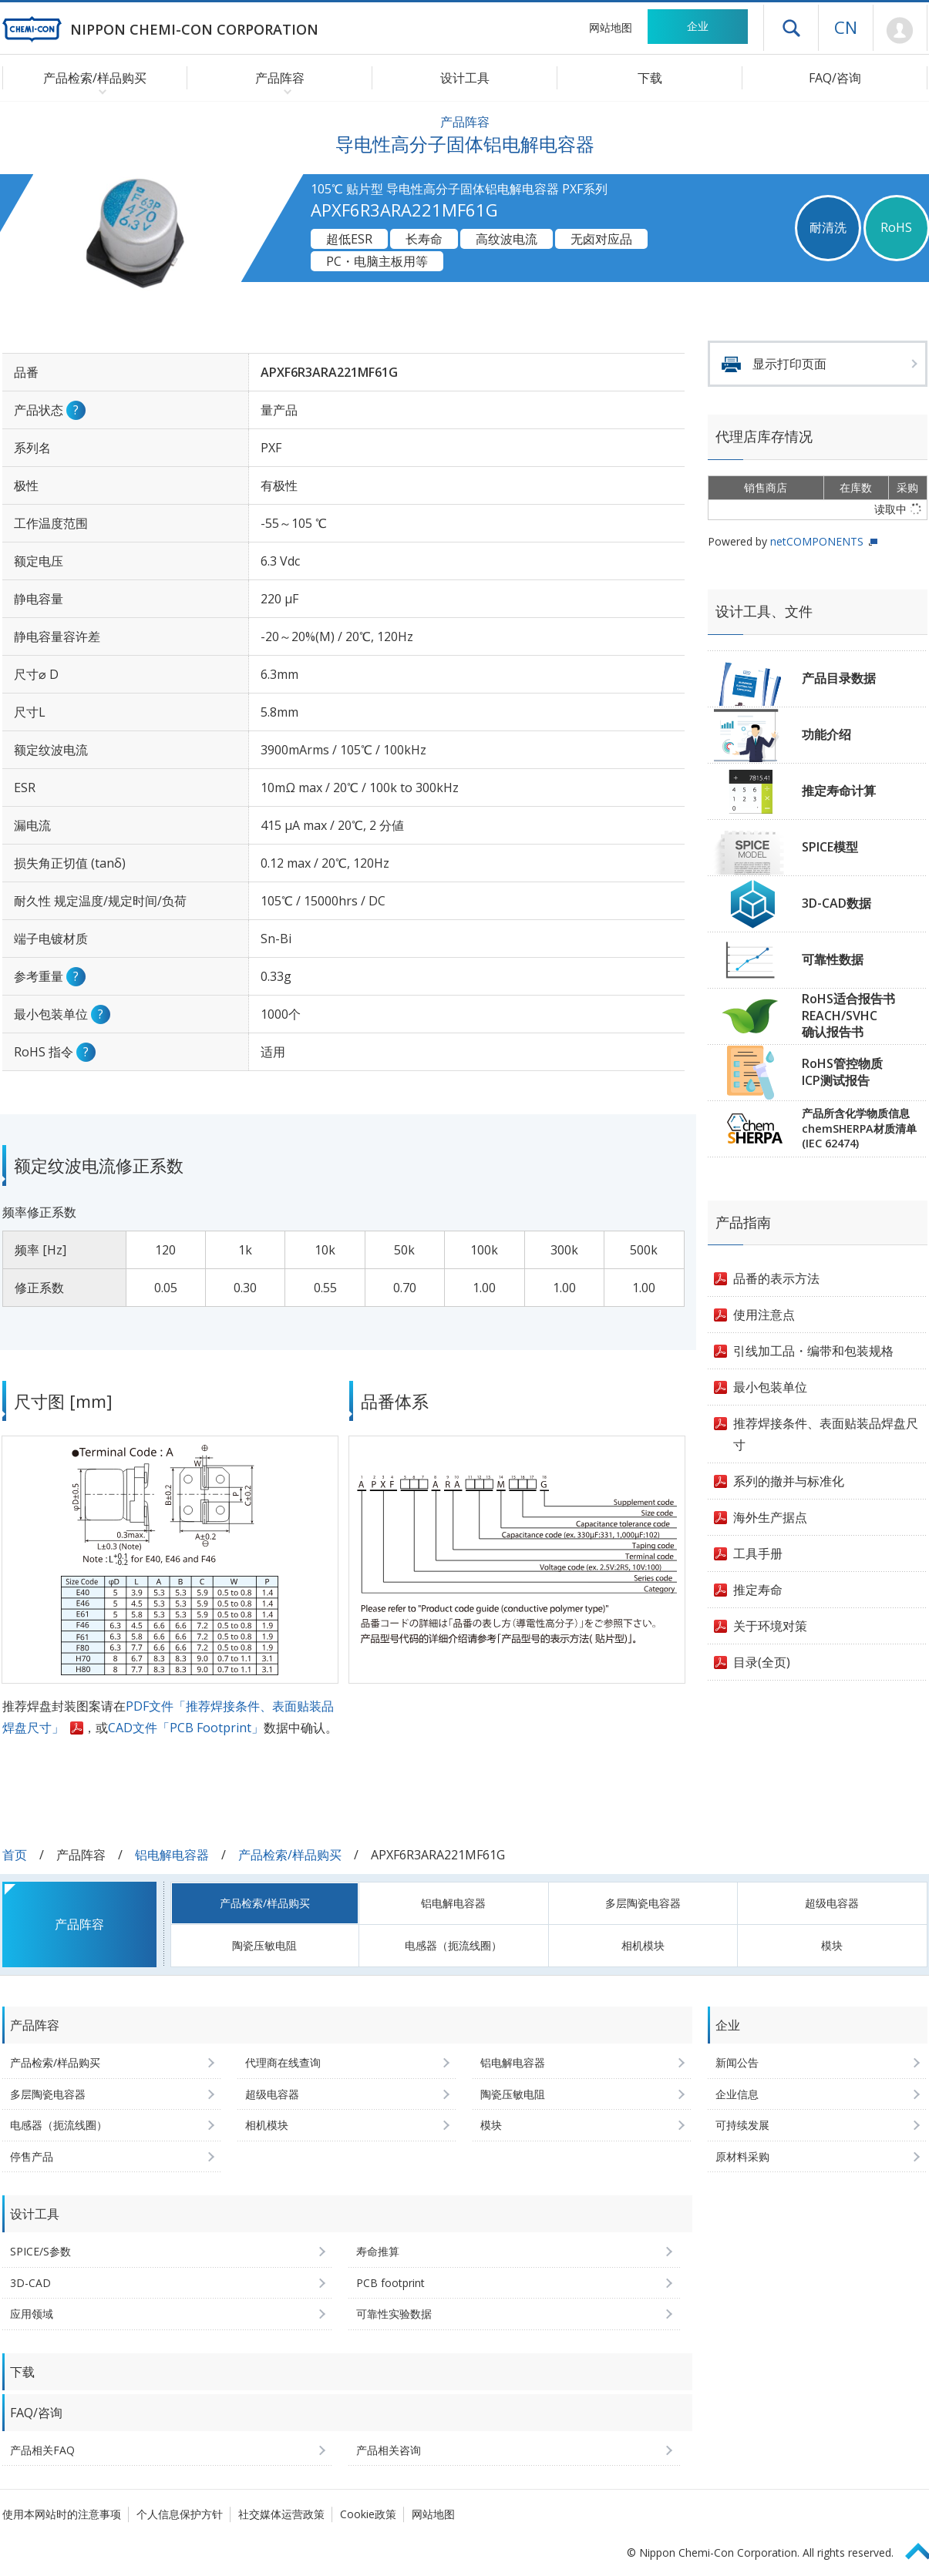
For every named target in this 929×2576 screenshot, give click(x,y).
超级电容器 (832, 1903)
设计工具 (465, 77)
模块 (832, 1945)
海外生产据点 (770, 1517)
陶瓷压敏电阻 (264, 1945)
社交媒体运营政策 (281, 2514)
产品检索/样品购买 (290, 1854)
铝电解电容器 (172, 1854)
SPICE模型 (830, 846)
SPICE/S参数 (40, 2251)
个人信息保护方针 (179, 2514)
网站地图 (610, 27)
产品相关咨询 (388, 2450)
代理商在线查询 (283, 2062)
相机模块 (643, 1945)
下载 (650, 77)
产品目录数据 (839, 678)
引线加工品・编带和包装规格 (813, 1350)
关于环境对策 (770, 1625)
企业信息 (737, 2094)
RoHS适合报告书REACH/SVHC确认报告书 (848, 1015)
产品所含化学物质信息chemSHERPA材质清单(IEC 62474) (859, 1128)
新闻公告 (737, 2062)
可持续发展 (742, 2125)
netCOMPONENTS (816, 541)
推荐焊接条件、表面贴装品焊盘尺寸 (825, 1434)
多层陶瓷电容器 (643, 1903)
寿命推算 (377, 2251)
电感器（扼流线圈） (453, 1945)
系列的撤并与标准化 (788, 1481)
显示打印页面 (789, 363)
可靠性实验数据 (394, 2313)
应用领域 (31, 2313)
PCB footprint (390, 2282)
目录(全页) (761, 1662)
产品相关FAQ (42, 2450)
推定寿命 (758, 1589)
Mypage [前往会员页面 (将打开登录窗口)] (900, 31)
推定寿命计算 (839, 790)
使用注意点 (764, 1314)
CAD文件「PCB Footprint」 (186, 1727)
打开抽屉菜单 (791, 28)
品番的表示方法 (776, 1278)
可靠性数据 (832, 959)
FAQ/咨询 (835, 77)
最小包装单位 (770, 1387)
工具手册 (758, 1553)
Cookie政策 (368, 2514)
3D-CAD (30, 2282)
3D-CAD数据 (836, 903)
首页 (14, 1854)
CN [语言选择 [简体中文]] (845, 27)
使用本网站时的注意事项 (61, 2514)
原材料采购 (742, 2156)
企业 (698, 25)
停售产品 (31, 2156)
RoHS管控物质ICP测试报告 (842, 1072)
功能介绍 (826, 734)
